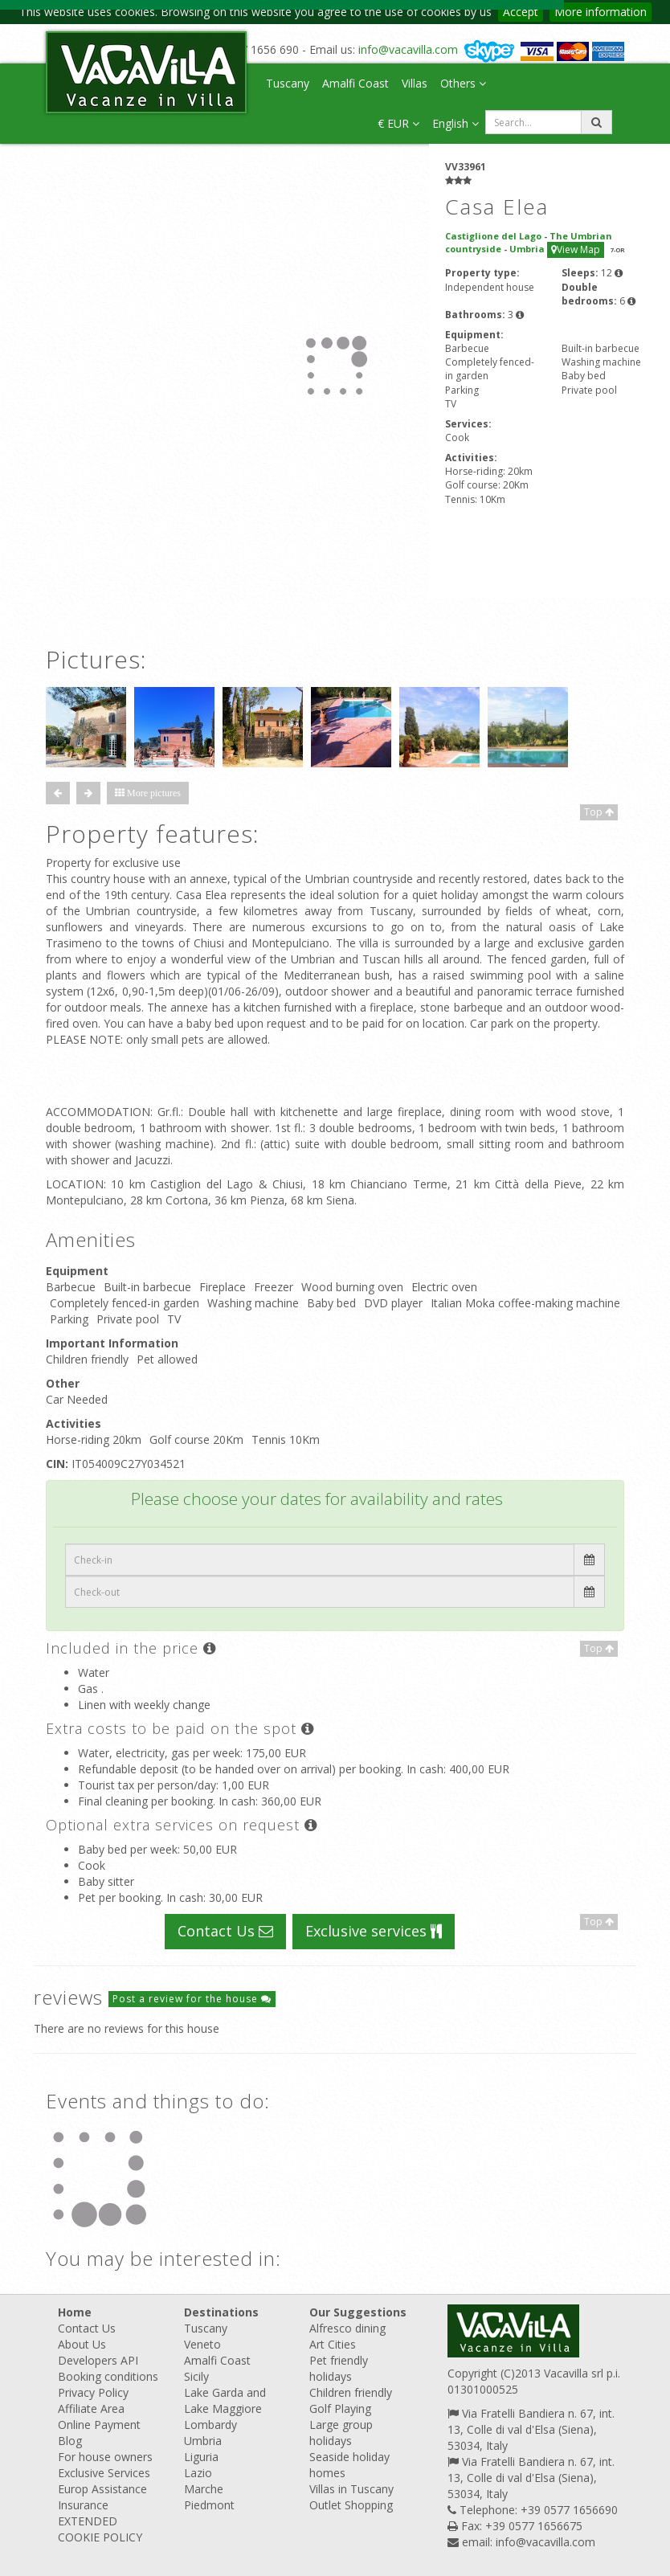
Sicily (196, 2376)
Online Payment (99, 2424)
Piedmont (209, 2505)
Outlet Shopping (351, 2505)
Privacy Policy (93, 2392)
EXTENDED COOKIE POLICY (100, 2529)
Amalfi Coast (355, 83)
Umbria (203, 2440)
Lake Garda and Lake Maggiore (225, 2400)
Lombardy (210, 2424)
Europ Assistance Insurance (102, 2497)
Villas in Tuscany (351, 2488)
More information (600, 11)
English (455, 123)
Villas (414, 83)
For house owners (105, 2456)
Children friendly (350, 2392)
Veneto (202, 2344)
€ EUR (398, 123)
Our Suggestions (357, 2312)
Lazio (198, 2472)
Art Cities (332, 2344)
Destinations (221, 2312)
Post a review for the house (192, 1999)
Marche (203, 2488)
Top (599, 812)
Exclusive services (373, 1930)
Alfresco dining (347, 2328)
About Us (82, 2344)
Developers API (98, 2360)
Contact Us (225, 1930)
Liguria (201, 2456)
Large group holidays (341, 2432)
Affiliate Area (91, 2408)
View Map (575, 249)
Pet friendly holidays (338, 2368)
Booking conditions (108, 2376)
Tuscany (287, 83)
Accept (520, 11)
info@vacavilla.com (408, 49)
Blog (70, 2440)
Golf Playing (340, 2408)
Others (463, 83)
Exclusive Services (104, 2472)
